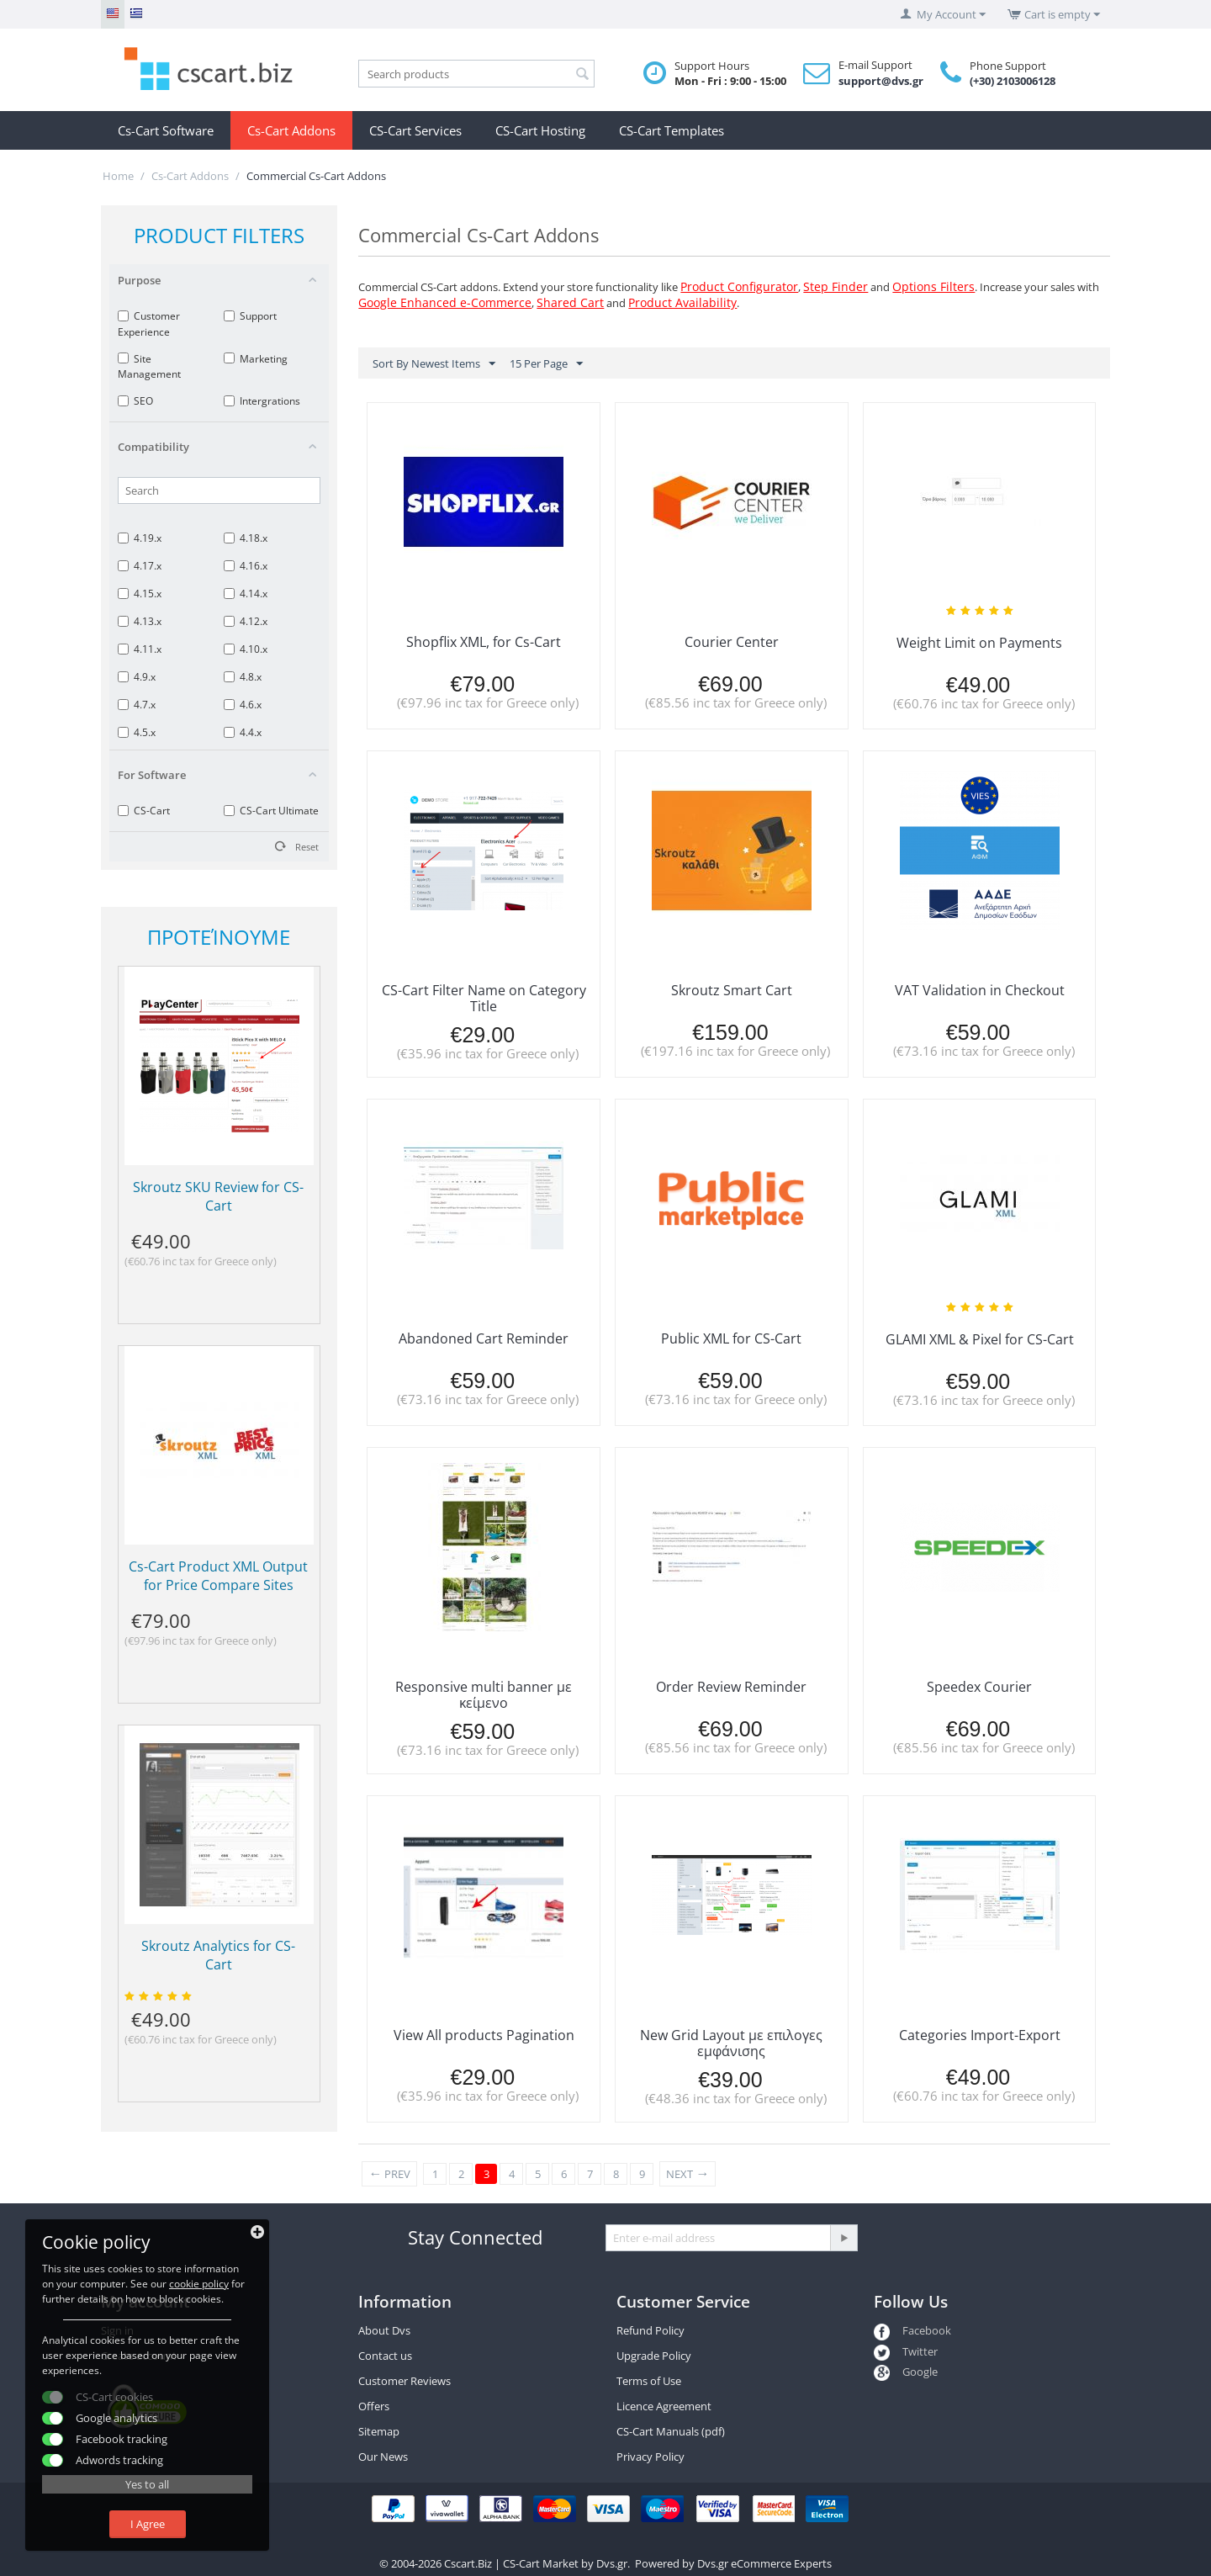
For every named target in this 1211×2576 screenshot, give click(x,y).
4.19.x (139, 538)
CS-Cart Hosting (540, 130)
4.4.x (243, 732)
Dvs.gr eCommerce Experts (764, 2563)
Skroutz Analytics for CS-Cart (218, 1955)
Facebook (912, 2330)
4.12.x (245, 621)
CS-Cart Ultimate (271, 810)
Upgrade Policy (653, 2355)
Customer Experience (149, 323)
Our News (383, 2456)
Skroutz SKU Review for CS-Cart (218, 1196)
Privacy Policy (650, 2456)
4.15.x (139, 593)
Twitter (906, 2351)
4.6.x (243, 704)
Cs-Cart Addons (291, 130)
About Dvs (384, 2330)
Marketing (256, 359)
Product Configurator (739, 286)
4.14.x (245, 593)
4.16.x (245, 566)
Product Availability (682, 302)
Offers (373, 2406)
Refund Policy (650, 2330)
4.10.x (245, 649)
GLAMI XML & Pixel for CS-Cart (980, 1339)
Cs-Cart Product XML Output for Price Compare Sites (218, 1575)
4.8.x (243, 677)
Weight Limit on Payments (979, 642)
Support (250, 316)
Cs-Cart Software (166, 130)
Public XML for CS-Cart (731, 1338)
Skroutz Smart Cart (731, 990)
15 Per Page (546, 364)
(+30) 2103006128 (1012, 80)
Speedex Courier (979, 1687)
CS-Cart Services (415, 130)
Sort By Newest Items (434, 364)
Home (118, 175)
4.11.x (139, 649)
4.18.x (245, 538)
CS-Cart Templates (671, 130)
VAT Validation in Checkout (980, 990)
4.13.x (139, 621)
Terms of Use (648, 2380)
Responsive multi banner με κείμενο (483, 1695)
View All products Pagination (484, 2035)
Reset (307, 846)
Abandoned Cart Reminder (483, 1338)
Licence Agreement (663, 2406)
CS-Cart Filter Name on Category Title (484, 998)
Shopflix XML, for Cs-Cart (483, 642)
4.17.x (139, 566)
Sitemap (378, 2431)
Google (906, 2371)
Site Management (149, 366)
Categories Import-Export (979, 2035)
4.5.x (137, 732)
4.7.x (137, 704)
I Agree (147, 2523)
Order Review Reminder (731, 1687)
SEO (135, 401)
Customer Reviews (404, 2380)
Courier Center (732, 642)
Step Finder (835, 286)
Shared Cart (570, 302)
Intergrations (262, 401)
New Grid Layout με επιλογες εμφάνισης (731, 2043)
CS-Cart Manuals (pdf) (670, 2431)
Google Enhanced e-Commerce (444, 302)
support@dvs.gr (880, 80)
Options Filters (933, 286)
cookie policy (199, 2284)
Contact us (385, 2355)
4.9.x (137, 677)
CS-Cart (144, 810)
